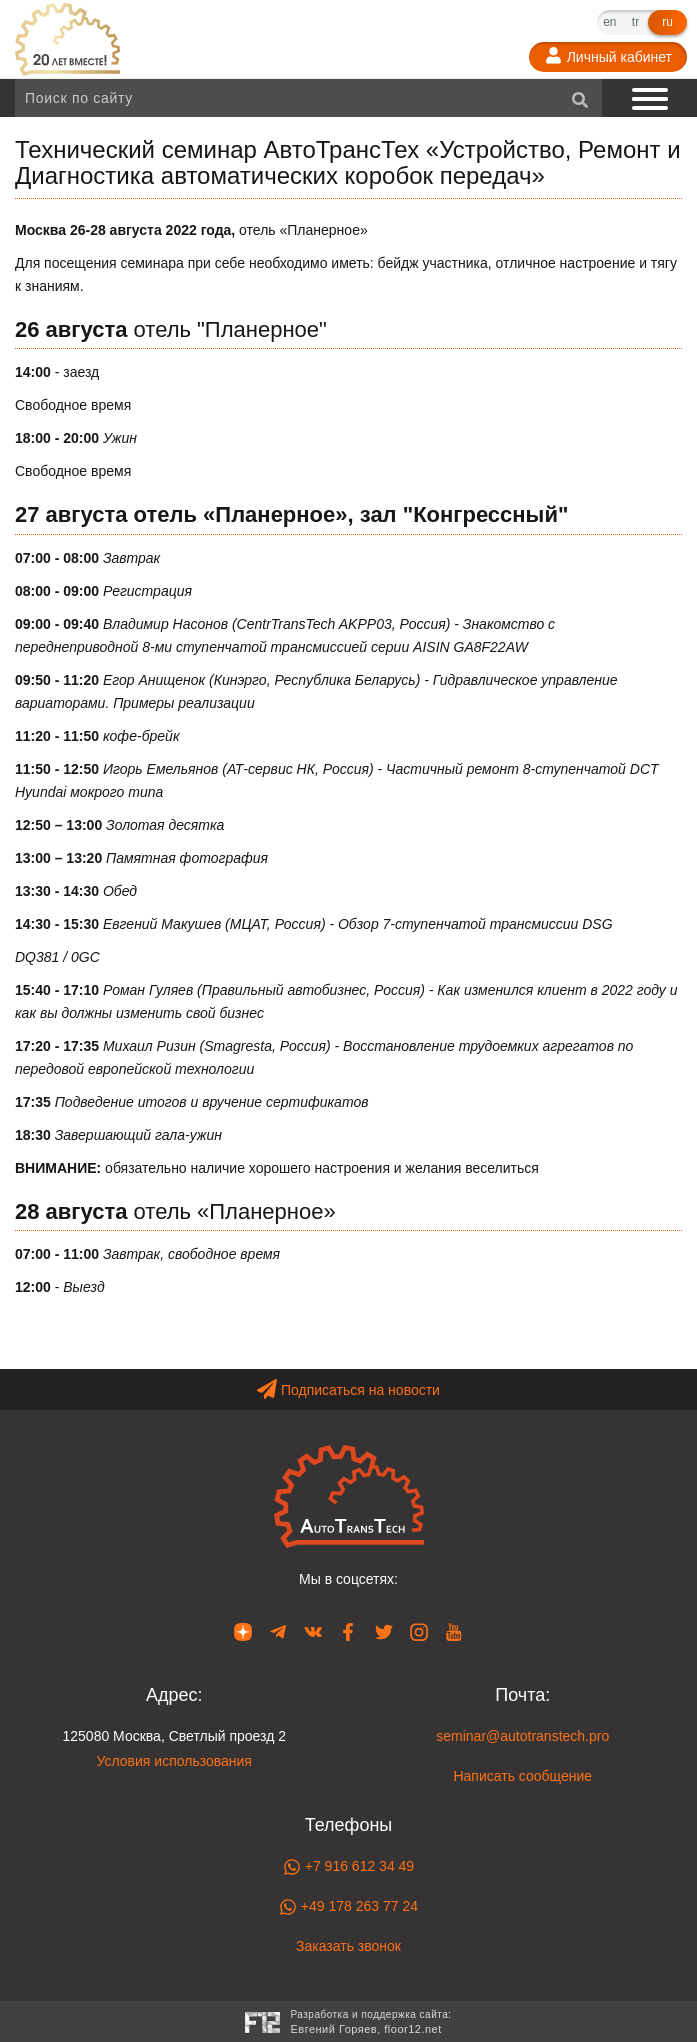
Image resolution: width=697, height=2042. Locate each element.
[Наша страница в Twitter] (384, 1631)
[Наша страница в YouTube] (454, 1631)
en (609, 22)
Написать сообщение (522, 1776)
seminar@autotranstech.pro (522, 1736)
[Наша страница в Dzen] (243, 1631)
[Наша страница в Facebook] (348, 1631)
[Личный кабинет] (608, 57)
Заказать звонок (348, 1946)
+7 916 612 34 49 (348, 1867)
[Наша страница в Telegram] (278, 1631)
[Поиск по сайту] (308, 98)
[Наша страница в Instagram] (419, 1631)
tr (635, 22)
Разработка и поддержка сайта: (370, 2023)
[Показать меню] (652, 98)
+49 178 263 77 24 (348, 1907)
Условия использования (174, 1761)
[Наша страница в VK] (313, 1631)
